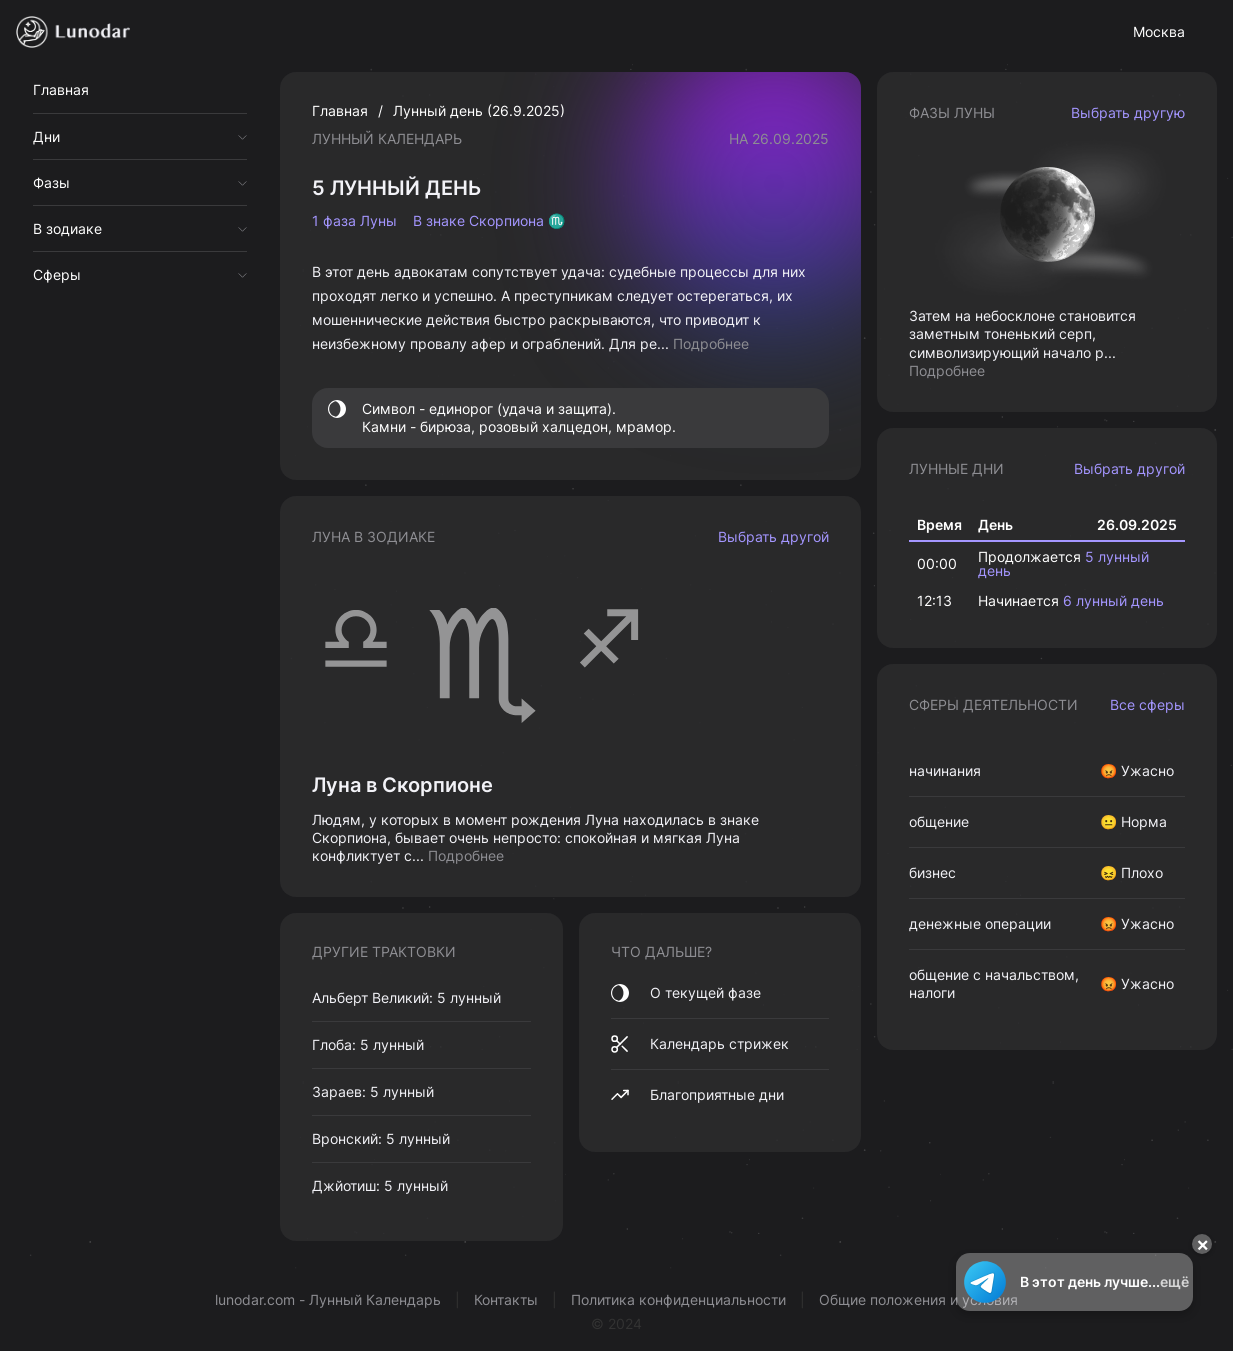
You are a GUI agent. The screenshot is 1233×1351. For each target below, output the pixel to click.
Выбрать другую (1128, 112)
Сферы (57, 274)
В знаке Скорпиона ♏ (489, 221)
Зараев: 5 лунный (373, 1091)
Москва (1159, 31)
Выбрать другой (773, 536)
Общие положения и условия (918, 1299)
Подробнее (711, 343)
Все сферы (1147, 704)
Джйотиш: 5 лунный (380, 1185)
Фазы (51, 182)
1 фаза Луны (354, 221)
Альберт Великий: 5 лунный (406, 997)
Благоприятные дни (697, 1095)
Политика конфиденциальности (678, 1299)
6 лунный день (1113, 600)
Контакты (506, 1299)
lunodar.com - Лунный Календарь (328, 1299)
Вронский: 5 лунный (381, 1138)
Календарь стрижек (700, 1044)
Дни (46, 136)
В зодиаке (67, 228)
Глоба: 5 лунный (368, 1044)
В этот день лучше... (1074, 1282)
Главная (61, 89)
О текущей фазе (686, 993)
